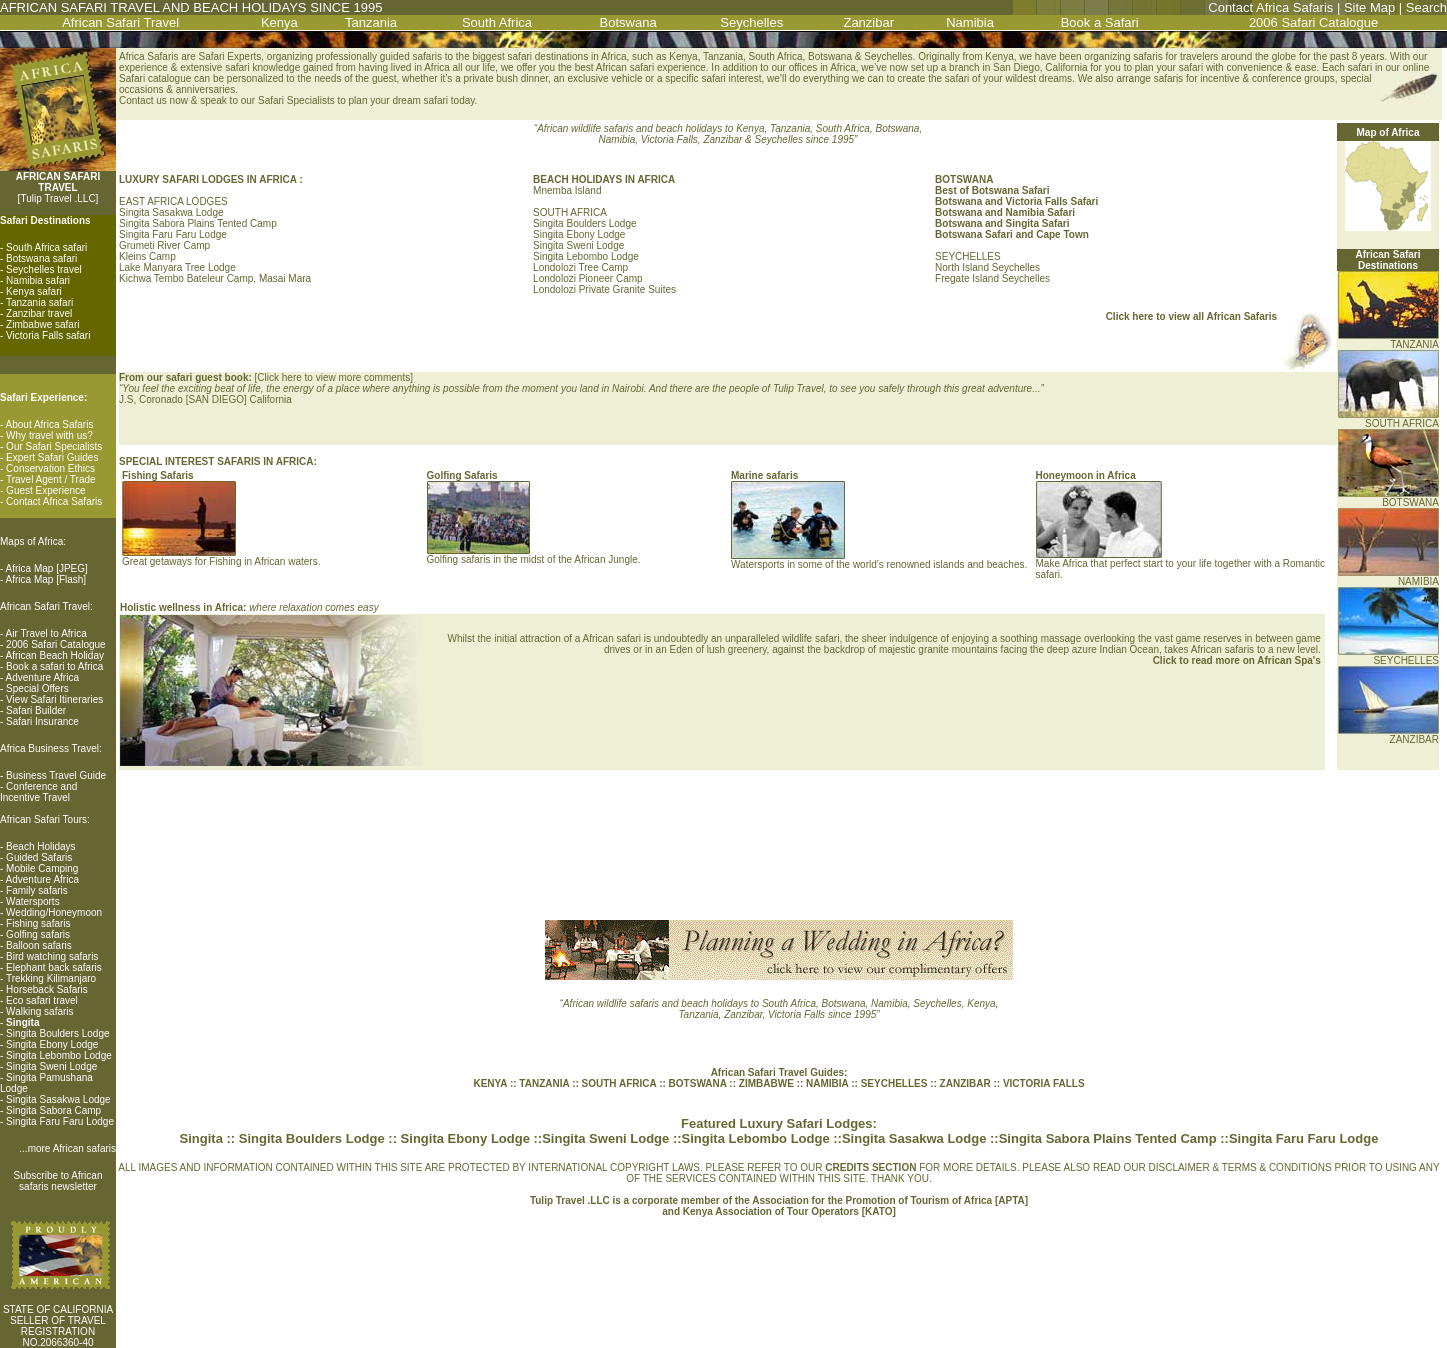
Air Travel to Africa (46, 633)
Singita (201, 1138)
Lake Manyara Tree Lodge (177, 267)
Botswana (628, 22)
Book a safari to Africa (54, 666)
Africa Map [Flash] (46, 579)
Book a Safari (1100, 22)
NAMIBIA (1388, 577)
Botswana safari (41, 258)
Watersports (33, 901)
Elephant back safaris (54, 967)
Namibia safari (38, 280)
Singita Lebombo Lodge (59, 1055)
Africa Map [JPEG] (47, 568)
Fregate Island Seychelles (992, 278)
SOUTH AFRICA (1388, 419)
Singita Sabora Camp (53, 1110)
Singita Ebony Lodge (52, 1044)
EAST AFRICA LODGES (173, 201)
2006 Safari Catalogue (1313, 22)
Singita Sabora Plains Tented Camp (198, 223)
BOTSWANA (1388, 498)
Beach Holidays (40, 846)
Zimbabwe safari (42, 324)
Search (1426, 7)
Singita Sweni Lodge (51, 1066)
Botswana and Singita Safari (1002, 223)
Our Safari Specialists (54, 446)
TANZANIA (1388, 340)
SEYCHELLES (968, 256)
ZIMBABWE (766, 1083)
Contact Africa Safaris (1270, 7)
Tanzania (371, 22)
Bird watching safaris (52, 956)
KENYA (490, 1083)
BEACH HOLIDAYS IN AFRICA (604, 179)
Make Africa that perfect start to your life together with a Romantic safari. (1181, 564)
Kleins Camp (147, 256)
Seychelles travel (44, 269)
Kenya (279, 22)
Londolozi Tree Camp (580, 267)
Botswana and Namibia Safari (1005, 212)
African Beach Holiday (55, 655)
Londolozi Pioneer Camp (588, 278)
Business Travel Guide (56, 775)
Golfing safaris (38, 934)
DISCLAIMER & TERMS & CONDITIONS (1240, 1167)
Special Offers (37, 688)
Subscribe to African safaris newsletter (58, 1181)
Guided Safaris (39, 857)
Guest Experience (46, 490)
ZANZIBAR (1388, 735)
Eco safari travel (42, 1000)
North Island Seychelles (987, 267)
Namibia (970, 22)
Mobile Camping (42, 868)
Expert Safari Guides (52, 457)
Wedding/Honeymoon (54, 912)
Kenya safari (34, 291)
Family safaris (37, 890)
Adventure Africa (42, 677)
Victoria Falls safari (48, 335)
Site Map (1369, 7)
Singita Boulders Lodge (57, 1033)
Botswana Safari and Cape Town (1012, 234)
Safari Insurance (42, 721)
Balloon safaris (39, 945)
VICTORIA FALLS (1044, 1083)
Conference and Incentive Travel (38, 792)
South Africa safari (46, 247)
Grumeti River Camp (164, 245)
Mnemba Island (567, 190)
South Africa (497, 22)
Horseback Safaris (47, 989)
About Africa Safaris (50, 424)
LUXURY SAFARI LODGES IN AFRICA (209, 179)
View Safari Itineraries (54, 699)
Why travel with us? (49, 435)
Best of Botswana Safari (992, 190)
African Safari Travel (120, 22)
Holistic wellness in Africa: (184, 607)
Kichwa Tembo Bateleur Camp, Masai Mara (215, 278)
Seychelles (751, 22)
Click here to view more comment (331, 377)
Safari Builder (36, 710)
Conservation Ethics (50, 468)
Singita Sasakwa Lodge (58, 1099)
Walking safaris (39, 1011)
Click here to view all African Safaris (1191, 316)
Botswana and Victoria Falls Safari (1016, 201)
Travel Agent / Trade (51, 479)
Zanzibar (868, 22)
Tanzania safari (39, 302)
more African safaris (72, 1148)
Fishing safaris (38, 923)
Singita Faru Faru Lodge (60, 1121)
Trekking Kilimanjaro (51, 978)
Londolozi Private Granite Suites (604, 289)
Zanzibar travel (39, 313)
